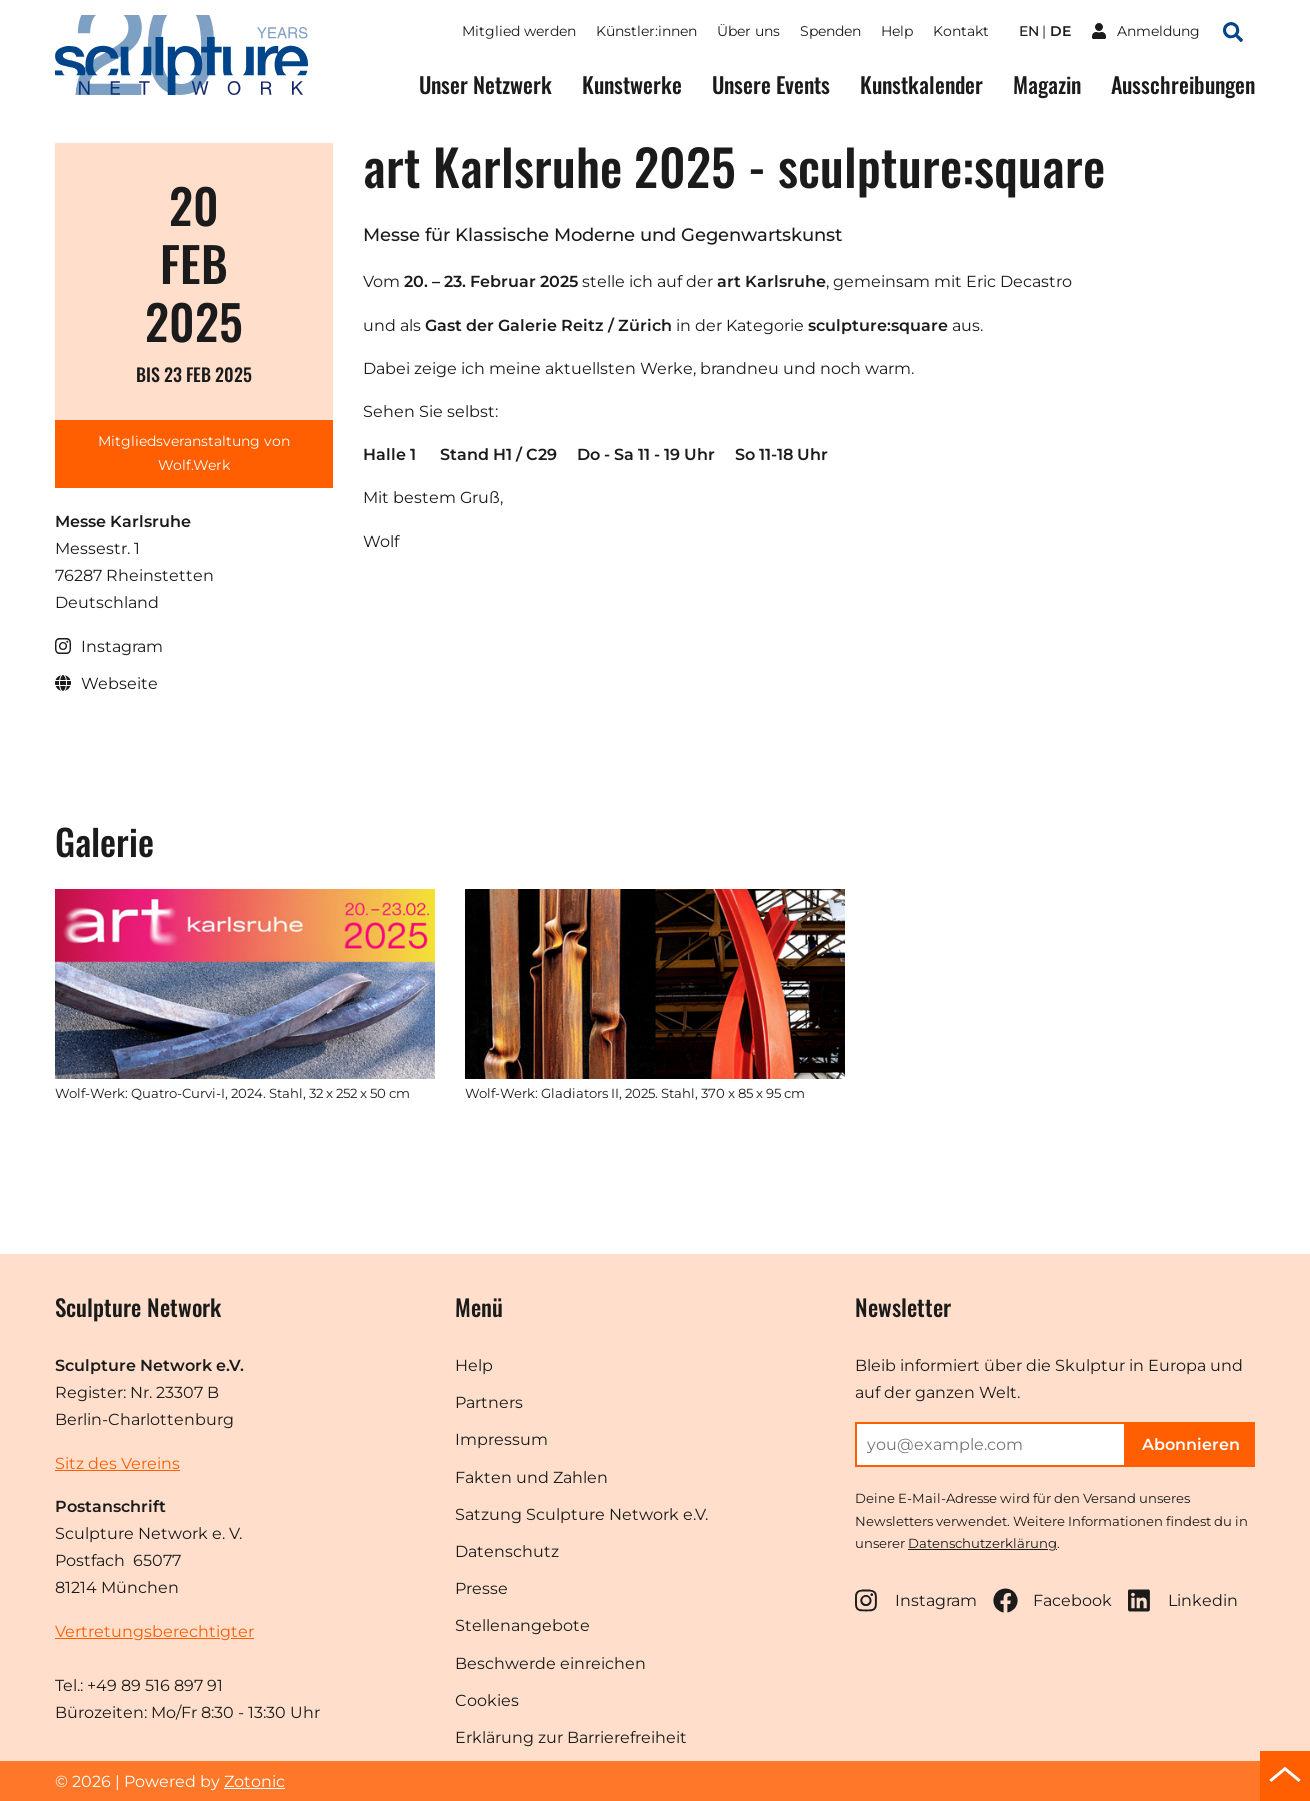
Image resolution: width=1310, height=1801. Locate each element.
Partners (489, 1402)
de (1060, 31)
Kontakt (961, 31)
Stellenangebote (522, 1625)
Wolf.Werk (194, 465)
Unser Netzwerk (485, 84)
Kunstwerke (632, 84)
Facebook (1052, 1600)
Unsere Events (771, 84)
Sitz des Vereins (117, 1463)
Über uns (748, 31)
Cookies (487, 1700)
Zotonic (254, 1781)
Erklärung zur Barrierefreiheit (571, 1737)
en (1029, 31)
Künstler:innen (646, 31)
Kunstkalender (921, 84)
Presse (481, 1588)
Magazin (1047, 84)
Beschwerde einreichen (550, 1663)
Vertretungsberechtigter (154, 1631)
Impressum (501, 1439)
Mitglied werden (519, 31)
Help (897, 31)
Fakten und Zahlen (531, 1477)
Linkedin (1183, 1600)
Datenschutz (507, 1551)
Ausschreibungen (1183, 84)
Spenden (830, 31)
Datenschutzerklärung (982, 1543)
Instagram (916, 1600)
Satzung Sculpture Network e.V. (581, 1514)
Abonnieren (1191, 1444)
